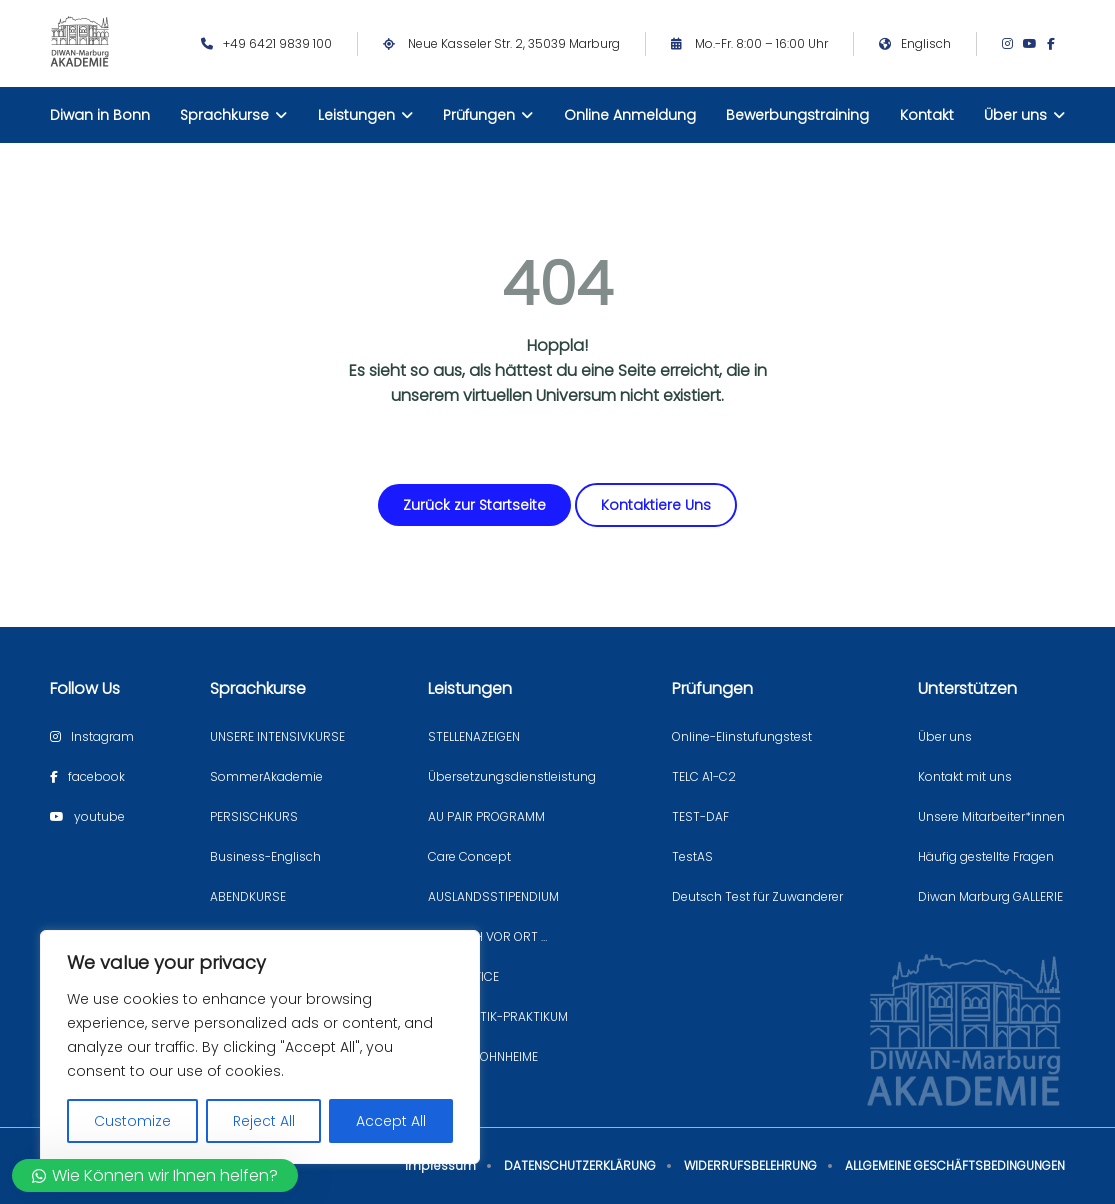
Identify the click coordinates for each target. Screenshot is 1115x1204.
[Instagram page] (1012, 44)
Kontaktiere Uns (656, 505)
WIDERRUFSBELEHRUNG (750, 1165)
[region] (260, 1047)
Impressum (440, 1165)
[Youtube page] (1035, 44)
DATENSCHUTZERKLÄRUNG (580, 1165)
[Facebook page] (1056, 44)
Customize (132, 1121)
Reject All (264, 1121)
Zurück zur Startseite (474, 505)
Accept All (391, 1121)
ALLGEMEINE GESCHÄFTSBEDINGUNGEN (955, 1165)
